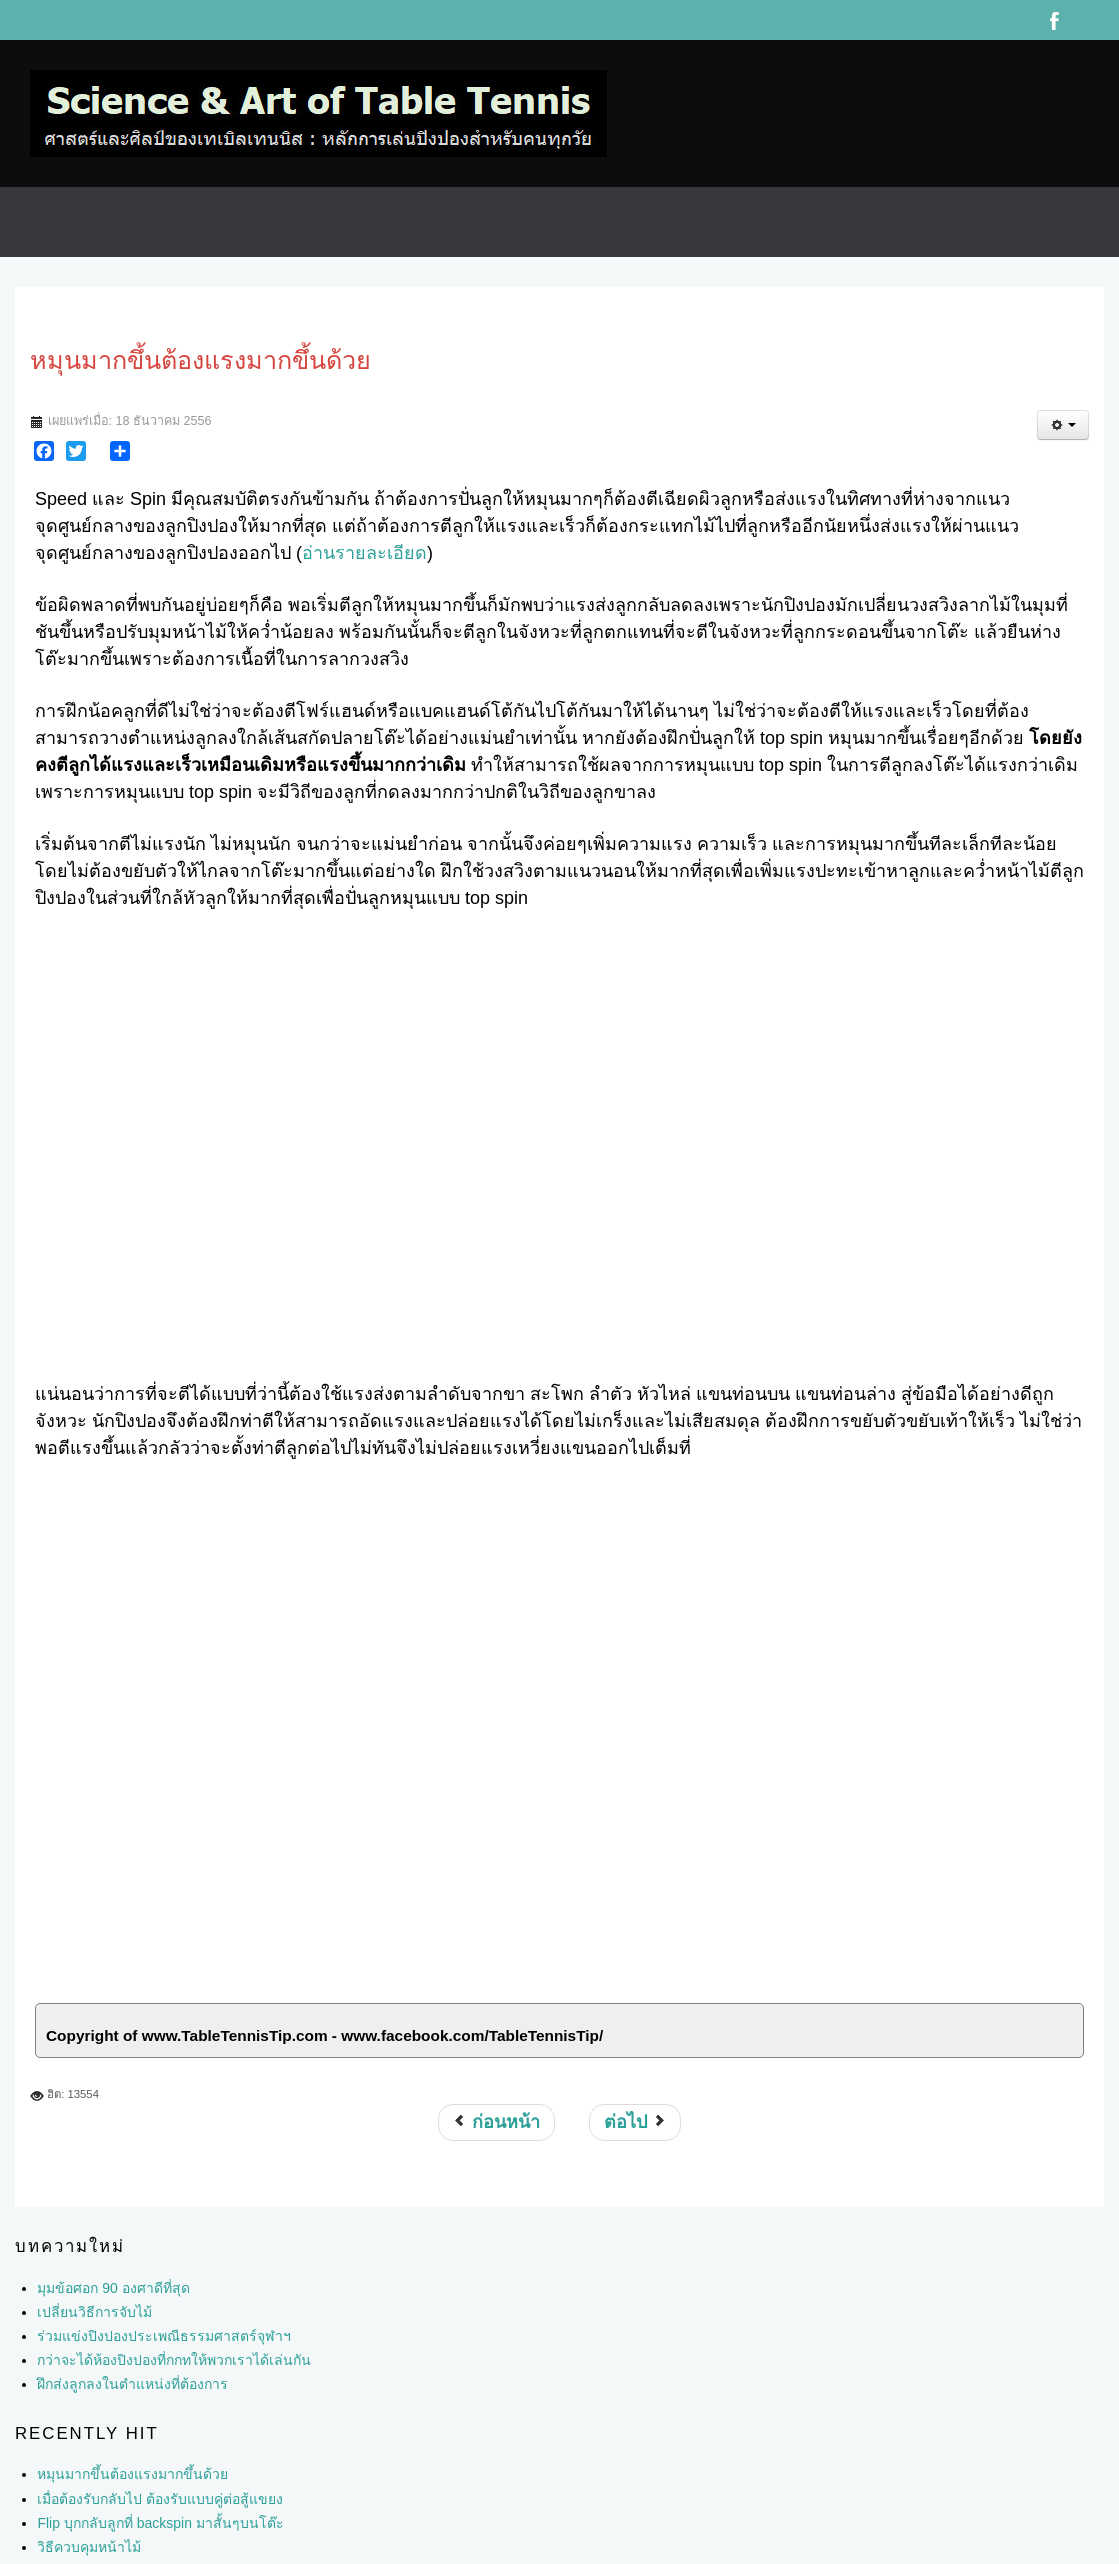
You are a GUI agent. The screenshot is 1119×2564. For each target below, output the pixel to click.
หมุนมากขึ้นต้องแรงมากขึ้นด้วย (132, 2474)
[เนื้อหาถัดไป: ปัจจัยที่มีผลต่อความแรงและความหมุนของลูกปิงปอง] (635, 2122)
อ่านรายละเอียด (364, 553)
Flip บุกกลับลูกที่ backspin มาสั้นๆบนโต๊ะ (160, 2523)
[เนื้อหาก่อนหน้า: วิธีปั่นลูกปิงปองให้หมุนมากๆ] (496, 2122)
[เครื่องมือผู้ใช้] (1063, 425)
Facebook (1054, 20)
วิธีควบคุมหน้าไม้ (89, 2547)
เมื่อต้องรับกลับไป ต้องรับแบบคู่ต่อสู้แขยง (160, 2499)
